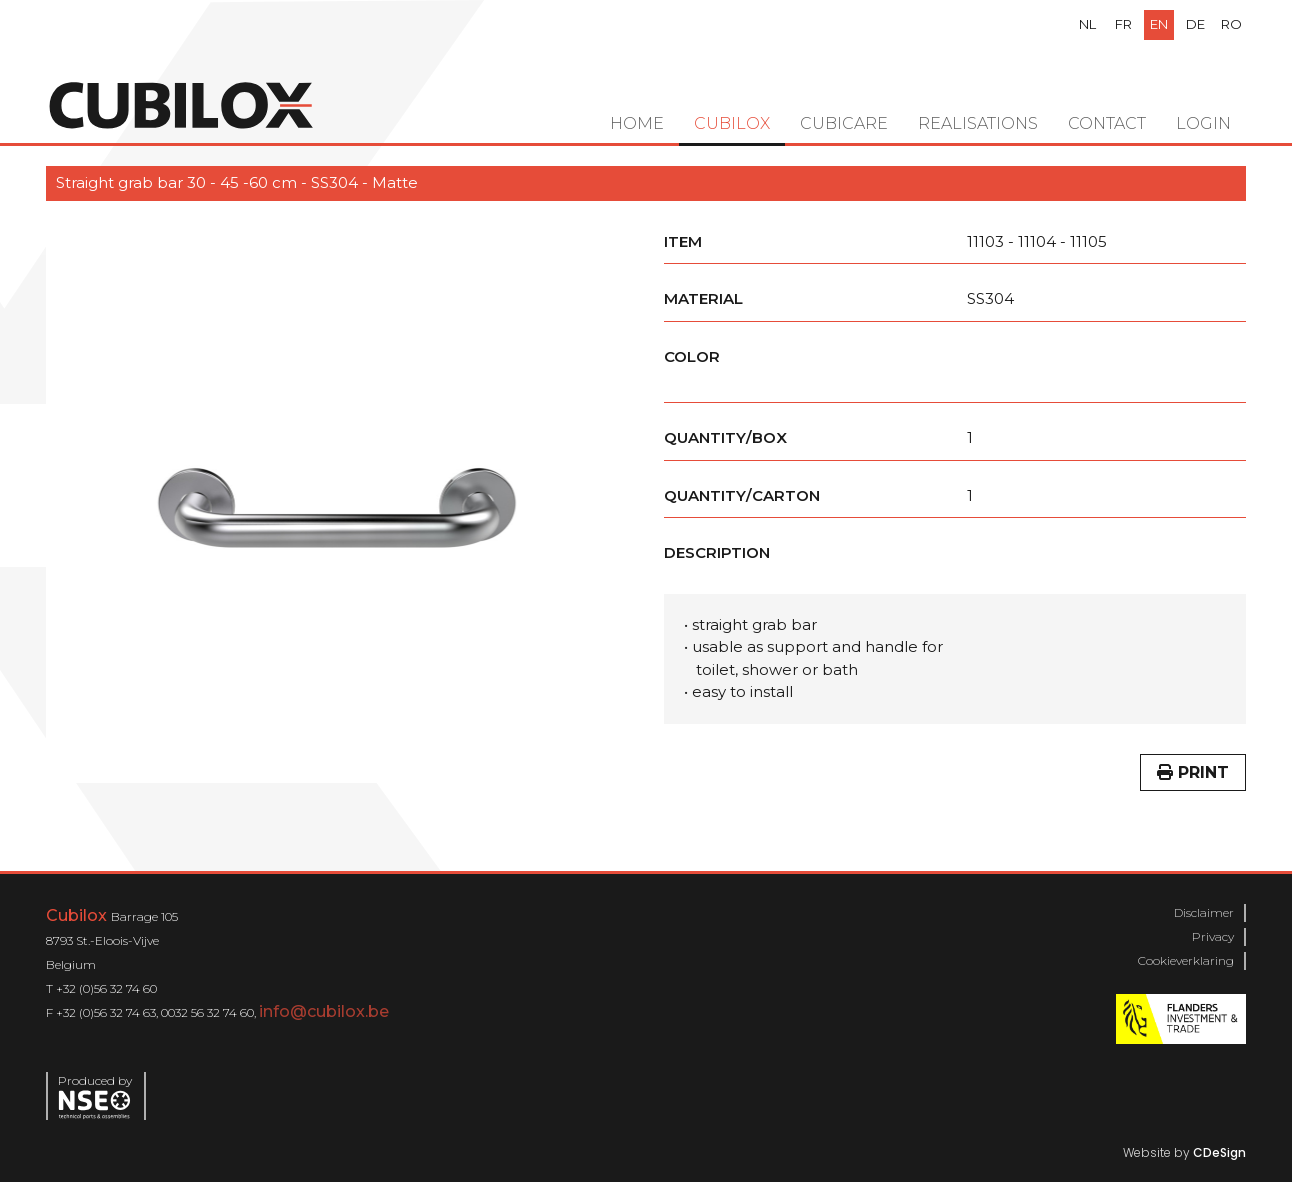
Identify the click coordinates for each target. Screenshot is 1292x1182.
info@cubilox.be (324, 1011)
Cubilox (732, 123)
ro (1231, 24)
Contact (1107, 123)
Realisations (978, 123)
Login (1203, 123)
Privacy (1213, 936)
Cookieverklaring (1186, 960)
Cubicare (844, 123)
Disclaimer (1204, 912)
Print (1193, 772)
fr (1123, 24)
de (1195, 24)
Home (637, 123)
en (1159, 24)
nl (1087, 24)
